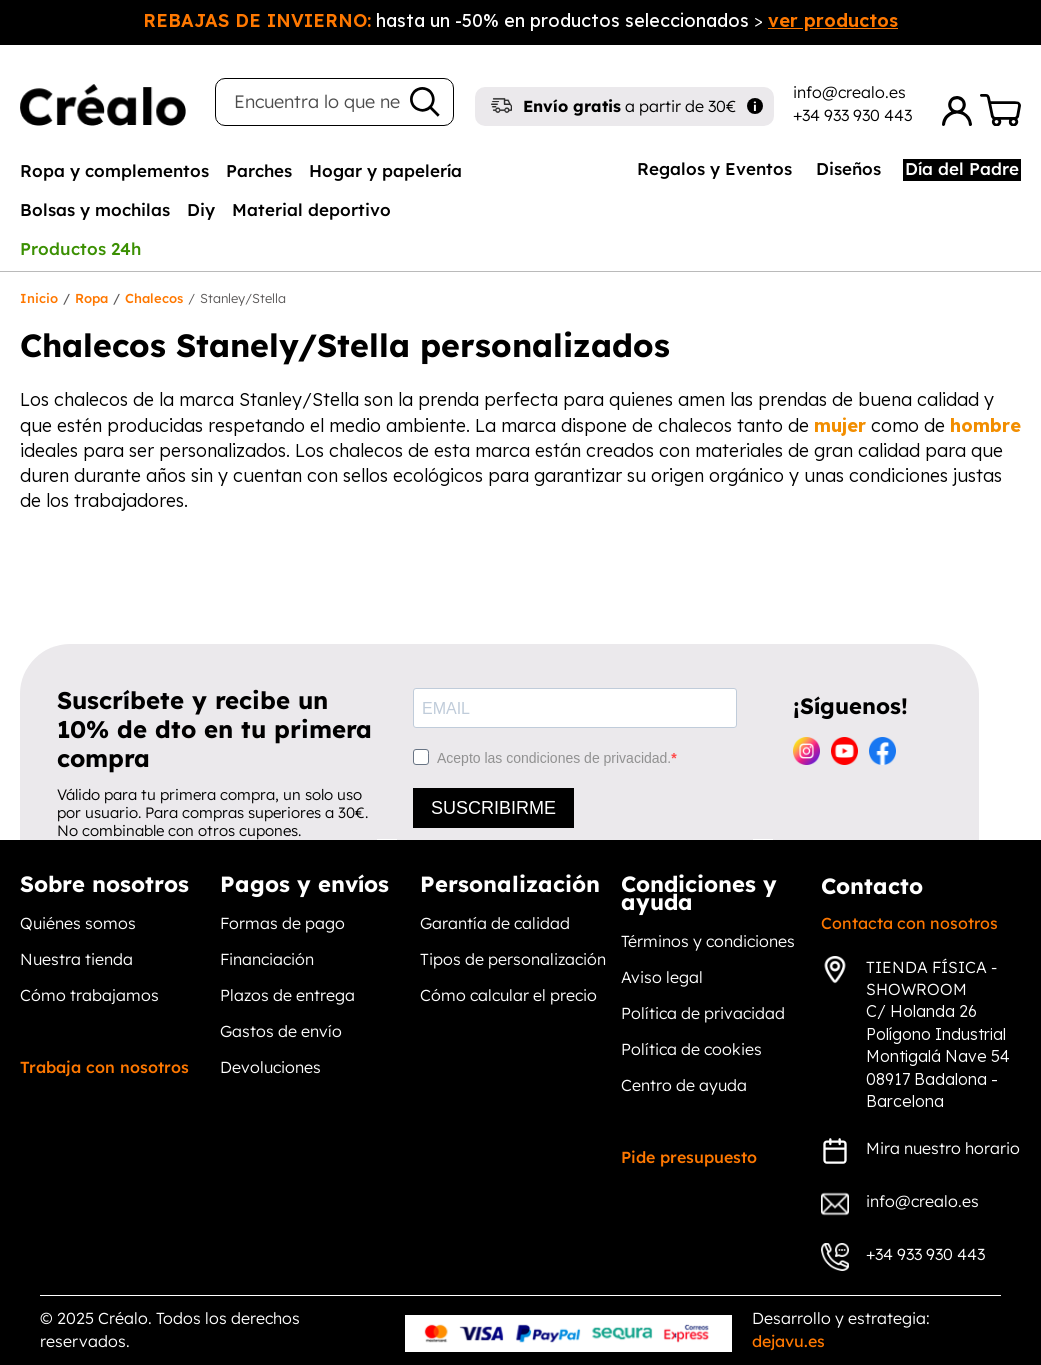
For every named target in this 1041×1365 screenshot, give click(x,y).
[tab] (114, 170)
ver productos (833, 20)
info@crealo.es (849, 92)
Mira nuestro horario (943, 1148)
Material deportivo (311, 209)
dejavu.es (788, 1341)
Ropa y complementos (114, 170)
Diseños (848, 168)
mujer (840, 425)
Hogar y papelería (385, 170)
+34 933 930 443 (852, 115)
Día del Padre (962, 168)
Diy (201, 209)
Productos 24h (80, 248)
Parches (259, 170)
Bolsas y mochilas (95, 209)
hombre (985, 425)
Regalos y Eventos (714, 168)
